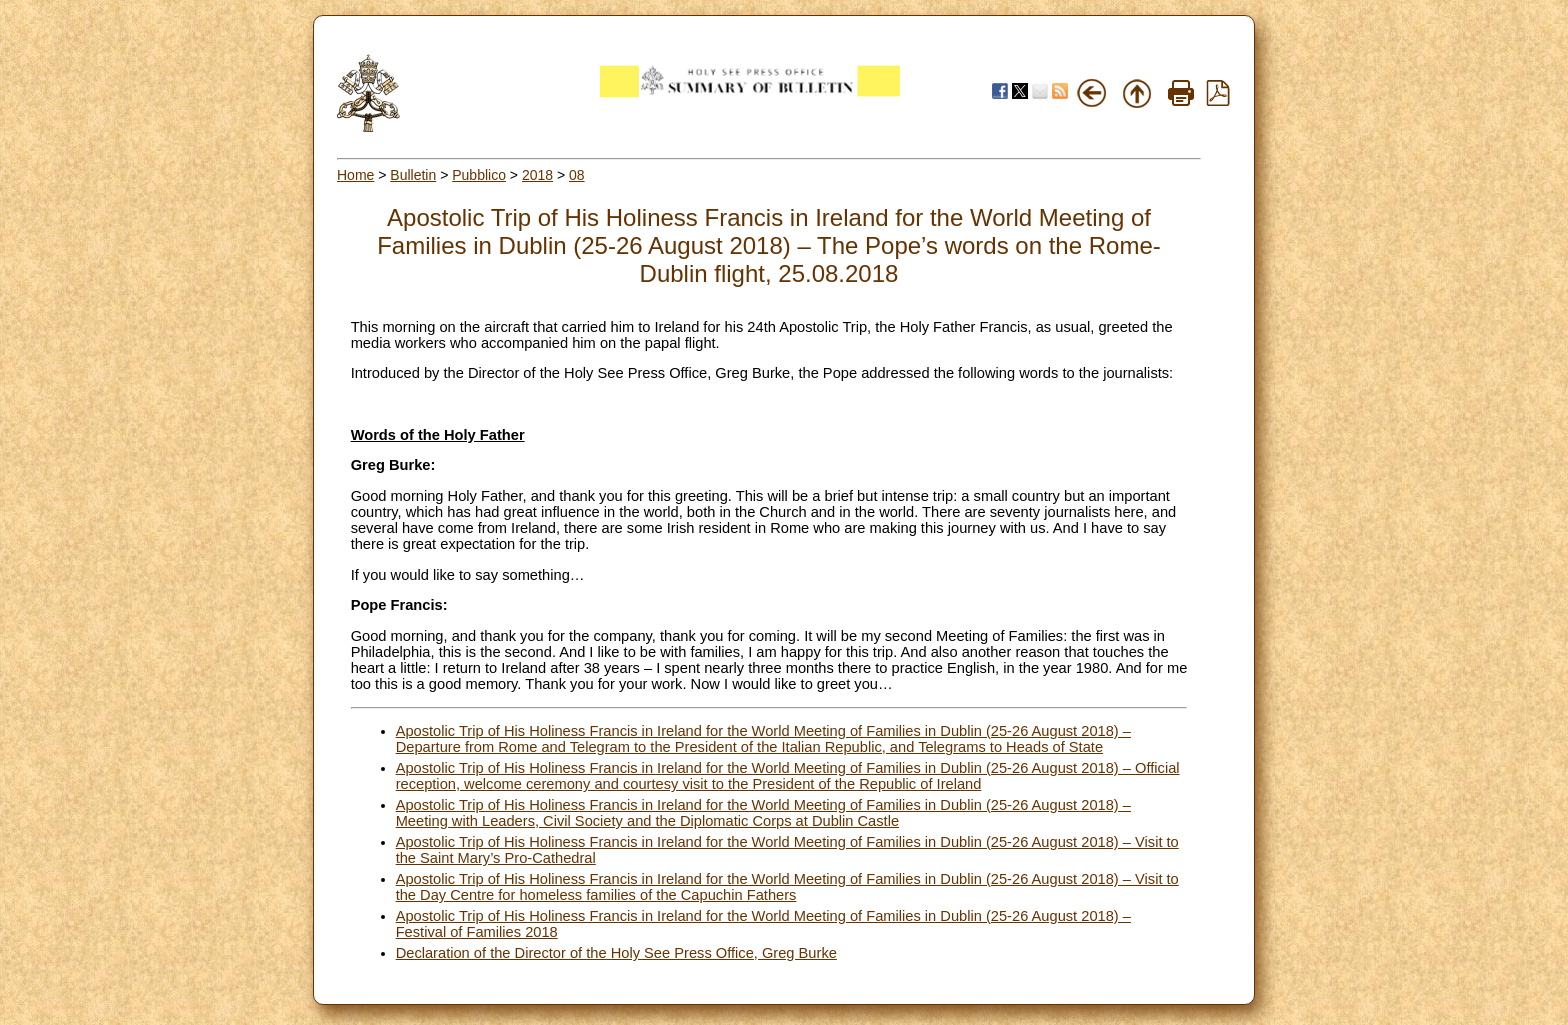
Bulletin (413, 175)
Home (355, 175)
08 (577, 175)
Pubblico (479, 175)
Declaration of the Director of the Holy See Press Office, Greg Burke (616, 953)
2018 (537, 175)
